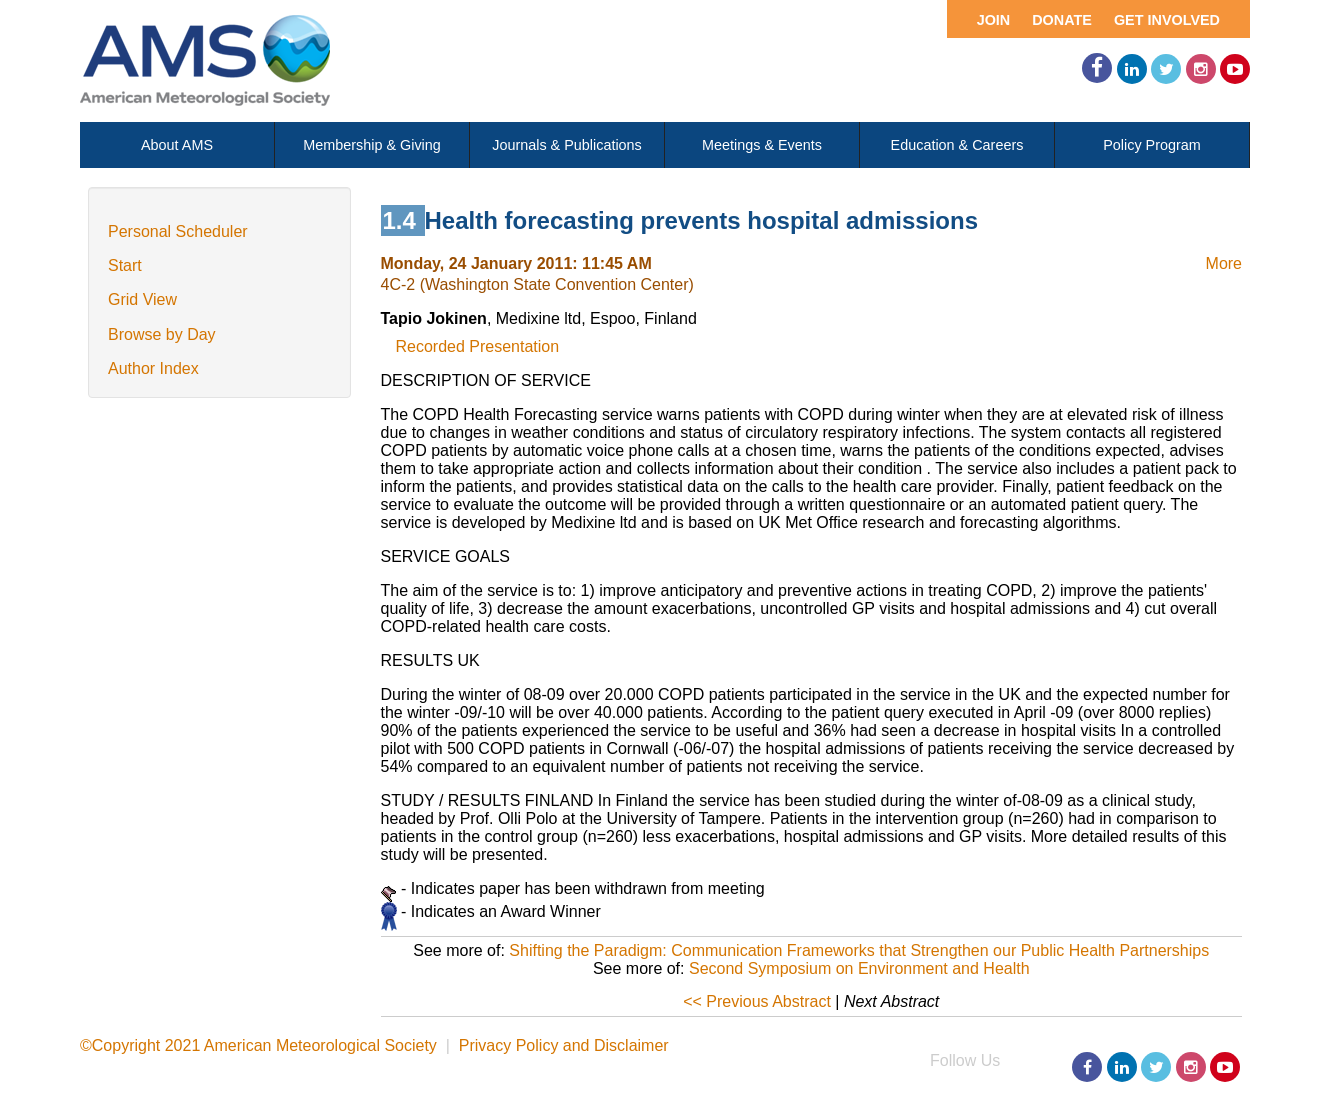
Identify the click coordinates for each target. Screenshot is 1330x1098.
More (1224, 263)
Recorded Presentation (478, 346)
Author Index (153, 368)
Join (994, 20)
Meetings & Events (762, 145)
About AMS (177, 145)
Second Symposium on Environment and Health (859, 968)
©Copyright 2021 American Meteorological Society (258, 1045)
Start (125, 265)
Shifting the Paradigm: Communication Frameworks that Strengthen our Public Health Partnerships (859, 950)
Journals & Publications (567, 145)
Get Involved (1167, 20)
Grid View (142, 299)
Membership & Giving (372, 145)
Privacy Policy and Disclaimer (564, 1045)
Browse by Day (162, 334)
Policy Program (1152, 145)
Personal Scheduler (178, 231)
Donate (1062, 20)
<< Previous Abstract (757, 1001)
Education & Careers (957, 145)
